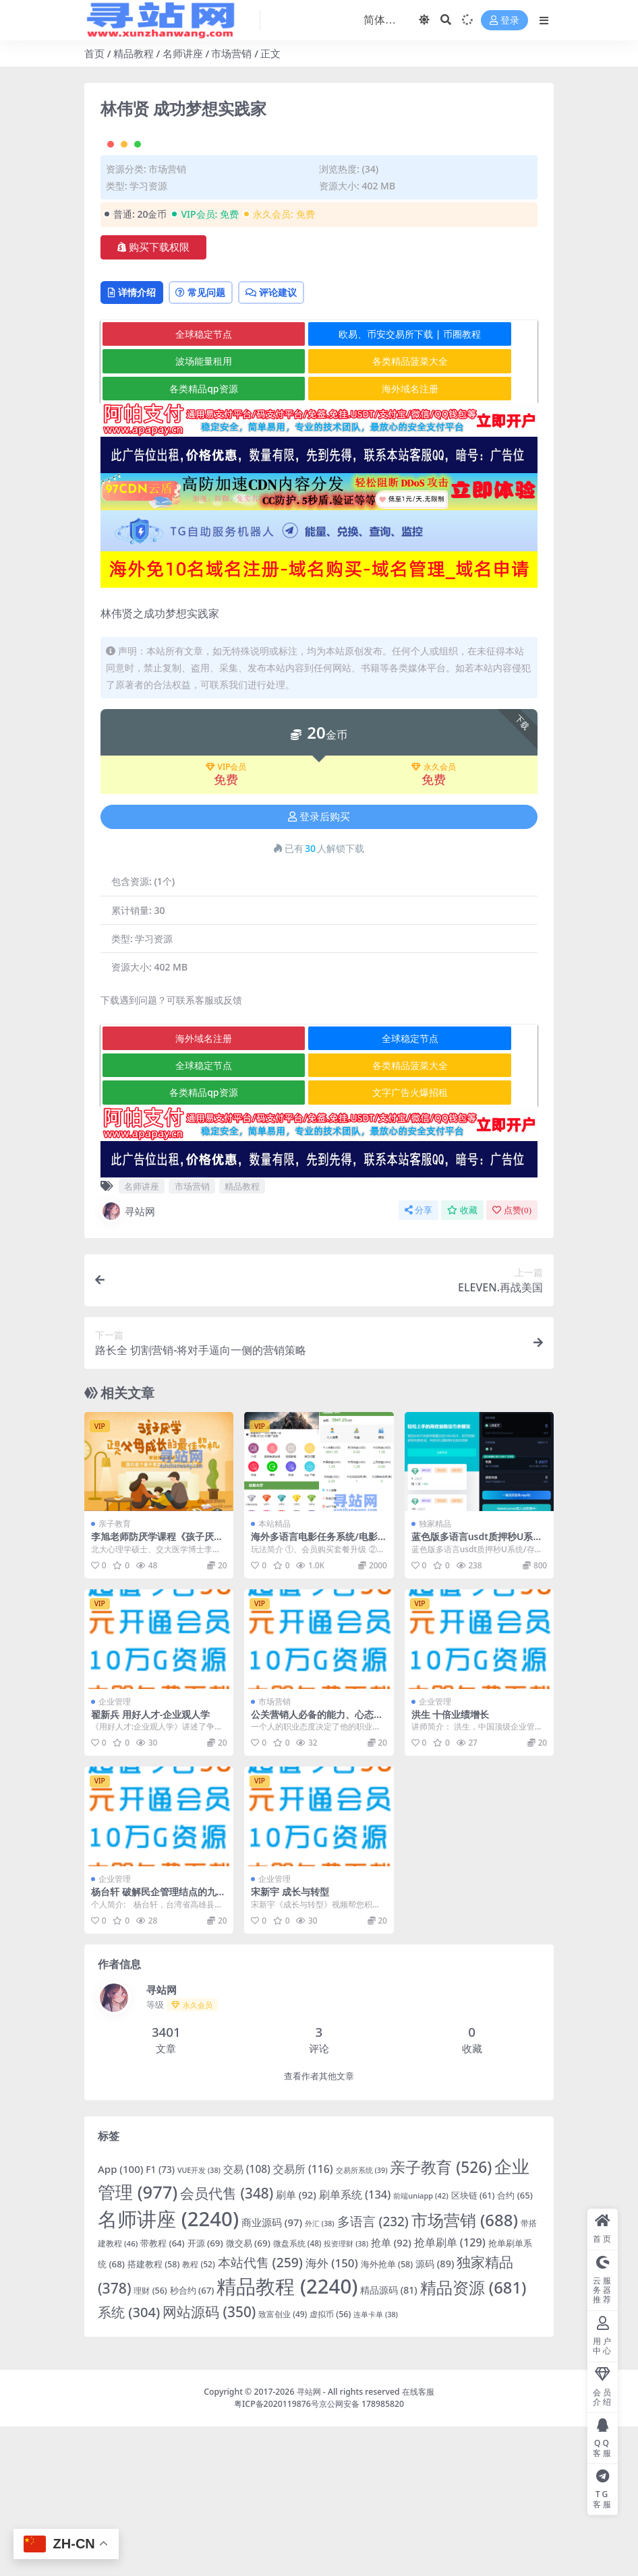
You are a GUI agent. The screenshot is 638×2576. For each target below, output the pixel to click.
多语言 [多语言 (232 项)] (373, 2371)
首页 (94, 53)
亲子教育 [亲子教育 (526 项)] (441, 2316)
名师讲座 (183, 53)
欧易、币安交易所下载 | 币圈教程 (320, 483)
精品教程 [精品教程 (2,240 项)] (286, 2435)
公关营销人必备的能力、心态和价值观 (317, 1869)
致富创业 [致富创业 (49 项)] (282, 2463)
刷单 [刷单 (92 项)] (296, 2344)
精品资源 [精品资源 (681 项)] (473, 2437)
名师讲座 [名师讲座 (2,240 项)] (168, 2368)
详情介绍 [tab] (138, 441)
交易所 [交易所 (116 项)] (303, 2317)
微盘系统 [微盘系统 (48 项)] (297, 2392)
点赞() (511, 1359)
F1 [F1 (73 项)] (160, 2318)
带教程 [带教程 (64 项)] (162, 2393)
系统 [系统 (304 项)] (129, 2462)
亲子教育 (114, 1673)
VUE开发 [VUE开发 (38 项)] (199, 2319)
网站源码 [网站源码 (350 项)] (209, 2461)
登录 (504, 21)
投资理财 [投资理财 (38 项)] (346, 2393)
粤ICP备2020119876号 (276, 2553)
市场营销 (231, 53)
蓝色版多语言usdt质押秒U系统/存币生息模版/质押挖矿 (478, 1692)
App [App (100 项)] (120, 2318)
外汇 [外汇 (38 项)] (320, 2373)
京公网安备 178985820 (361, 2553)
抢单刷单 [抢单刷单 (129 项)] (450, 2392)
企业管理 (114, 1850)
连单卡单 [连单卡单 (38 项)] (375, 2464)
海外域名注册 (319, 537)
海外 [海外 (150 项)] (332, 2412)
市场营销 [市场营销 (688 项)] (464, 2369)
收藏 (462, 1359)
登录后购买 (319, 965)
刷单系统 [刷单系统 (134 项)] (355, 2344)
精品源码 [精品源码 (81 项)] (388, 2439)
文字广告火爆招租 (319, 1241)
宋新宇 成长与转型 (290, 2041)
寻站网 (127, 1360)
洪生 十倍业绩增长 (450, 1863)
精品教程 (133, 53)
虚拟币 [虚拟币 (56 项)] (330, 2464)
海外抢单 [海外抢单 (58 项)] (387, 2413)
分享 (418, 1359)
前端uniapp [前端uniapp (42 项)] (420, 2345)
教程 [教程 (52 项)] (198, 2413)
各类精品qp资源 (174, 537)
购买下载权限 (153, 393)
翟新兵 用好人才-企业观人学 (150, 1863)
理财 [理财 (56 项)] (150, 2440)
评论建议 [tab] (303, 441)
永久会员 (433, 916)
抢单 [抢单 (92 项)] (391, 2392)
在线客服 (418, 2540)
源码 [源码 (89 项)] (434, 2412)
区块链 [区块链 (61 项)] (473, 2345)
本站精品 (274, 1673)
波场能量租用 (173, 510)
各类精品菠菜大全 (319, 510)
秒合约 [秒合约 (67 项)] (192, 2440)
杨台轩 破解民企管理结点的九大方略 (158, 2047)
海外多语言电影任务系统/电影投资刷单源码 (314, 1692)
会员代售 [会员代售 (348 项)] (226, 2342)
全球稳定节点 (173, 483)
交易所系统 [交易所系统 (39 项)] (362, 2319)
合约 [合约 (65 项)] (515, 2345)
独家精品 (435, 1673)
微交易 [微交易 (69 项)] (248, 2393)
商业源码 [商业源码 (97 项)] (271, 2372)
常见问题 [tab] (219, 441)
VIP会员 (226, 916)
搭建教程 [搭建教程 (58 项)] (153, 2413)
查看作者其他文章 (319, 2226)
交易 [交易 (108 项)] (246, 2318)
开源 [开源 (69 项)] (205, 2393)
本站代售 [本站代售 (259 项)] (260, 2411)
